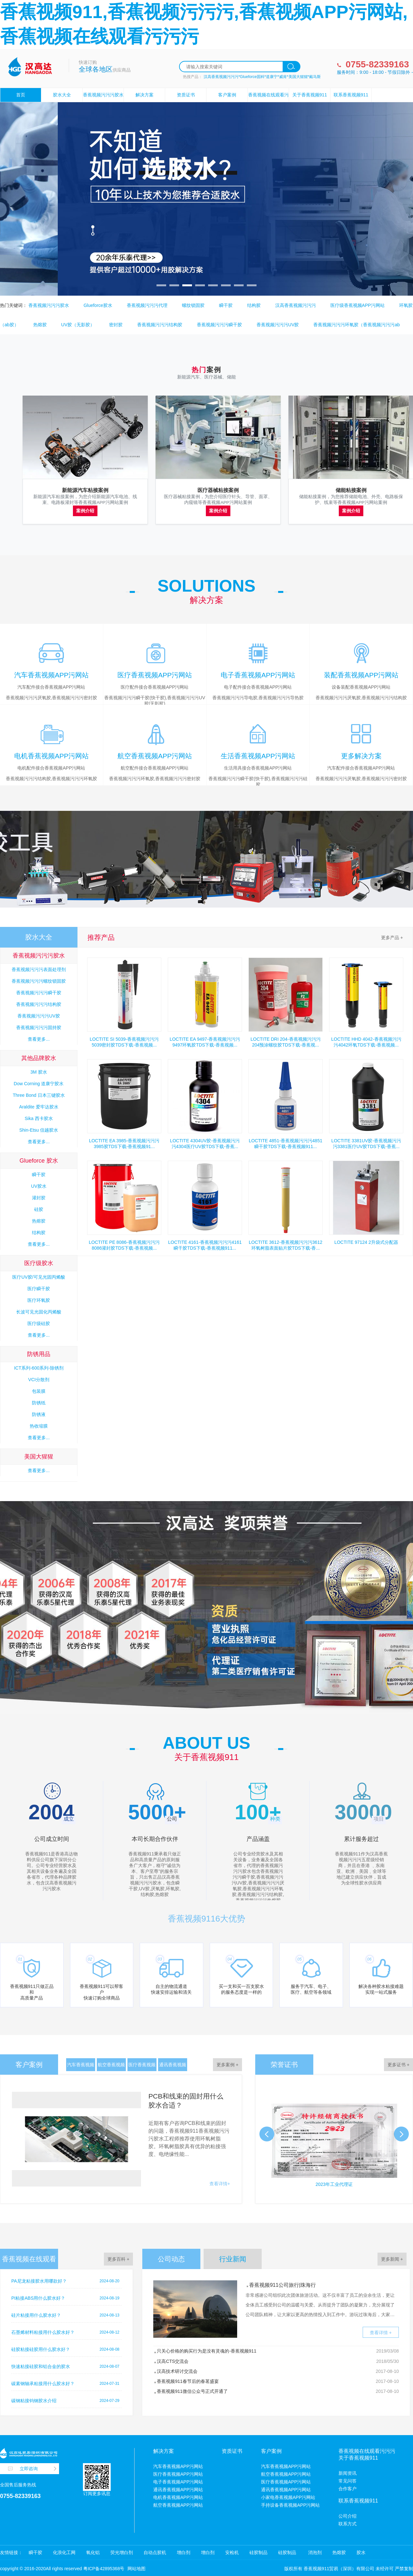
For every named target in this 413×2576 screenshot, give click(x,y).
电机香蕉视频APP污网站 (178, 2497)
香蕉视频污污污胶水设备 (103, 101)
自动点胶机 (155, 2552)
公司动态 (171, 2259)
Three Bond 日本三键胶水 (39, 1095)
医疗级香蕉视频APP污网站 (357, 305)
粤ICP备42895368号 (104, 2568)
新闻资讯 (347, 2473)
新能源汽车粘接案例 (85, 490)
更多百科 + (118, 2259)
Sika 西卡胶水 (39, 1118)
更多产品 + (392, 937)
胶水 (361, 2552)
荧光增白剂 (121, 2552)
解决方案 (145, 94)
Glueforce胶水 (98, 305)
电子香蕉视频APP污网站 (178, 2481)
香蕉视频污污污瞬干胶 (219, 324)
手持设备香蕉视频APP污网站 (290, 2505)
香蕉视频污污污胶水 (48, 305)
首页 (20, 94)
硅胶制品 (258, 2552)
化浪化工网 (64, 2552)
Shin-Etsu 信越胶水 (38, 1130)
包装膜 (38, 1391)
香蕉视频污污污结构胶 (159, 324)
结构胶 (254, 305)
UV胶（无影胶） (78, 324)
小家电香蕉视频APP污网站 (288, 2497)
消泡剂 (314, 2552)
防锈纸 (38, 1402)
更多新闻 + (392, 2259)
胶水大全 (62, 94)
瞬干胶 (226, 305)
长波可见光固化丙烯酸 (38, 1311)
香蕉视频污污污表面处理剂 (39, 969)
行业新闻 (232, 2259)
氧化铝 (93, 2552)
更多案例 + (227, 2064)
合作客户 (347, 2488)
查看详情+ (219, 2183)
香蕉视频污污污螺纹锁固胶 (39, 981)
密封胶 (116, 324)
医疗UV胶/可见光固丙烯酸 (38, 1277)
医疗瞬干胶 (38, 1288)
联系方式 (347, 2523)
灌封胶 (38, 1197)
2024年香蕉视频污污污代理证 (332, 2184)
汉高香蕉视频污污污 (295, 305)
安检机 (232, 2552)
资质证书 (186, 94)
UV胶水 (38, 1186)
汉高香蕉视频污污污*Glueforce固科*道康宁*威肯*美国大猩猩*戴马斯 (262, 76)
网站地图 (136, 2568)
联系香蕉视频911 (351, 94)
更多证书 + (398, 2064)
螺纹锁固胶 (193, 305)
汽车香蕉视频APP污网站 (80, 2066)
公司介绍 (347, 2516)
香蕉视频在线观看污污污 (268, 101)
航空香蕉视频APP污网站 (111, 2066)
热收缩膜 (39, 1426)
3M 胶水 (38, 1072)
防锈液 (38, 1414)
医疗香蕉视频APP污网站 (142, 2066)
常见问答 (347, 2480)
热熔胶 (40, 324)
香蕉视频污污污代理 (147, 305)
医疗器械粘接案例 (218, 490)
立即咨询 (29, 2468)
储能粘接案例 (351, 490)
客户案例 (227, 94)
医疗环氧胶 (38, 1300)
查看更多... (39, 1039)
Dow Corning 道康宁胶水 (39, 1083)
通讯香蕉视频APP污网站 (172, 2066)
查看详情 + (381, 2332)
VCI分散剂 (38, 1379)
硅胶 (38, 1209)
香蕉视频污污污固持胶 (38, 1027)
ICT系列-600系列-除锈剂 (38, 1368)
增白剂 (183, 2552)
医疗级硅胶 (38, 1323)
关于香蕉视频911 (309, 94)
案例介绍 (85, 510)
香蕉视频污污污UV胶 (278, 324)
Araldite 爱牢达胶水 (38, 1106)
